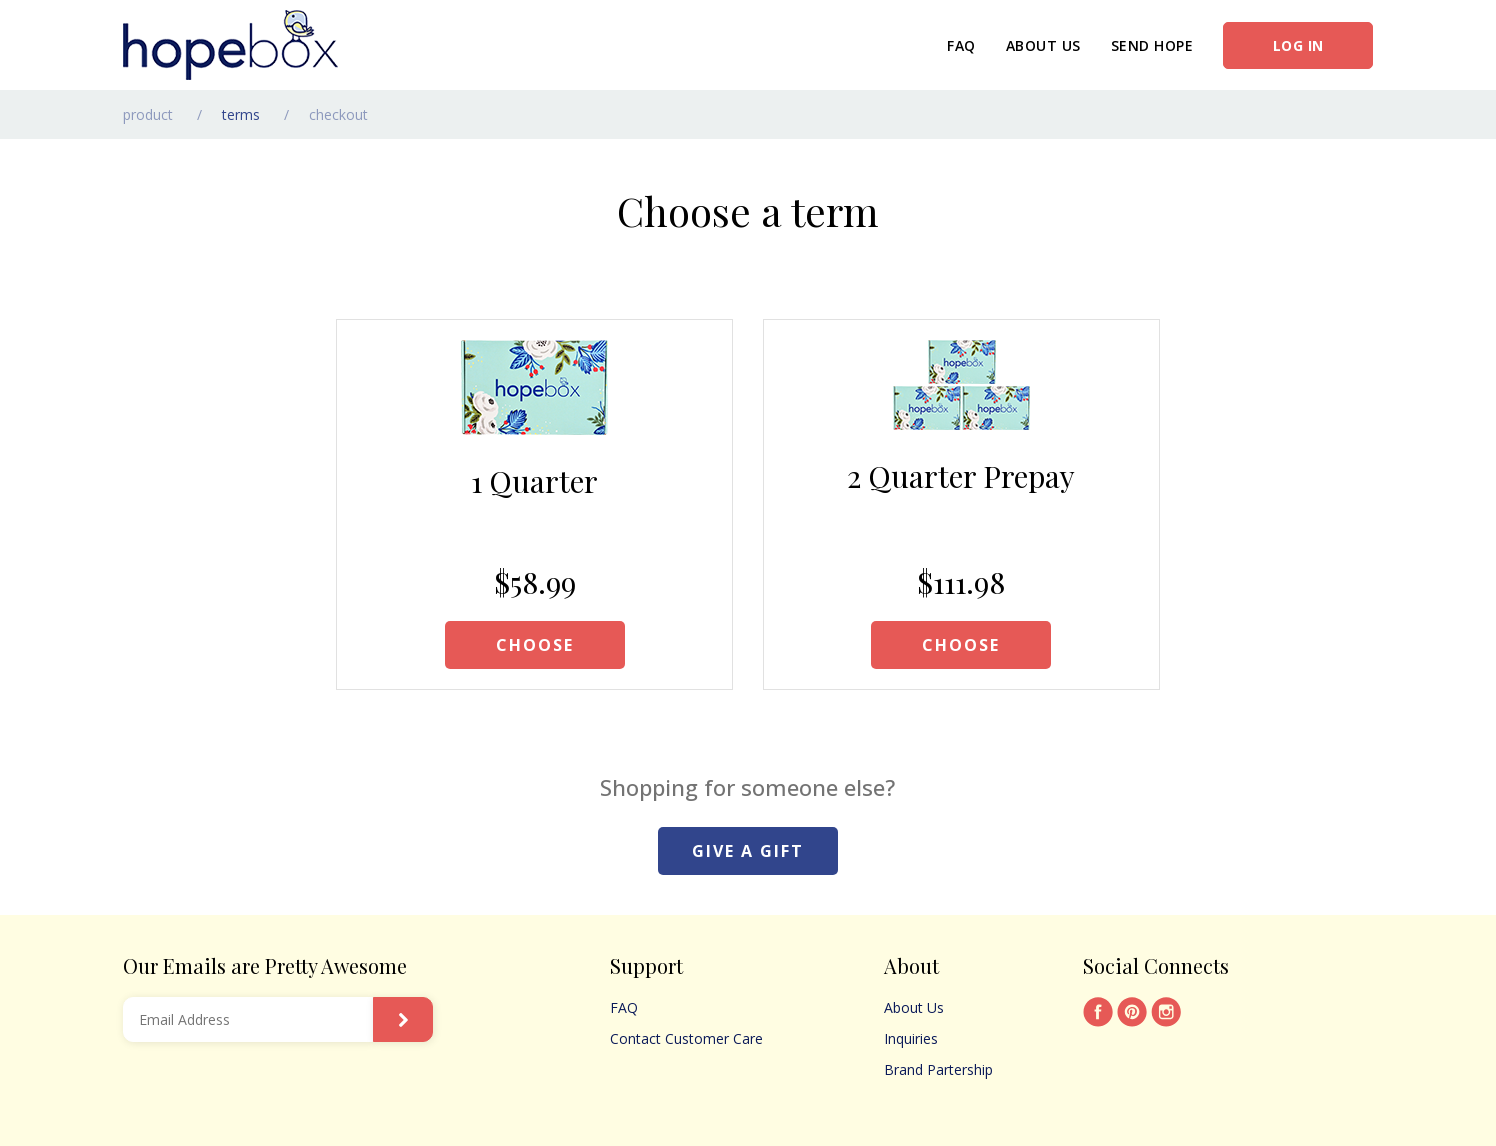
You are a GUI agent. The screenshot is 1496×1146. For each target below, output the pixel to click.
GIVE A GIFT (748, 851)
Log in (1298, 45)
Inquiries (911, 1038)
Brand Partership (938, 1069)
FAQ (961, 45)
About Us (1043, 45)
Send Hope (1152, 45)
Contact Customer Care (686, 1038)
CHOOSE (535, 645)
